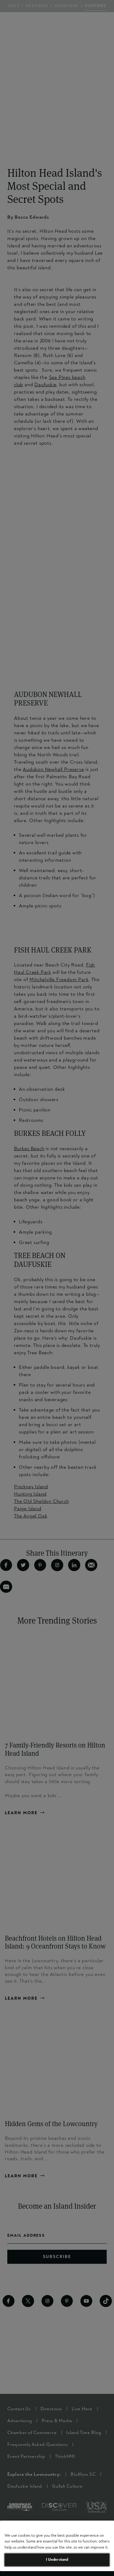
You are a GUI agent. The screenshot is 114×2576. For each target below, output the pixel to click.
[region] (57, 2546)
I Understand (57, 2559)
